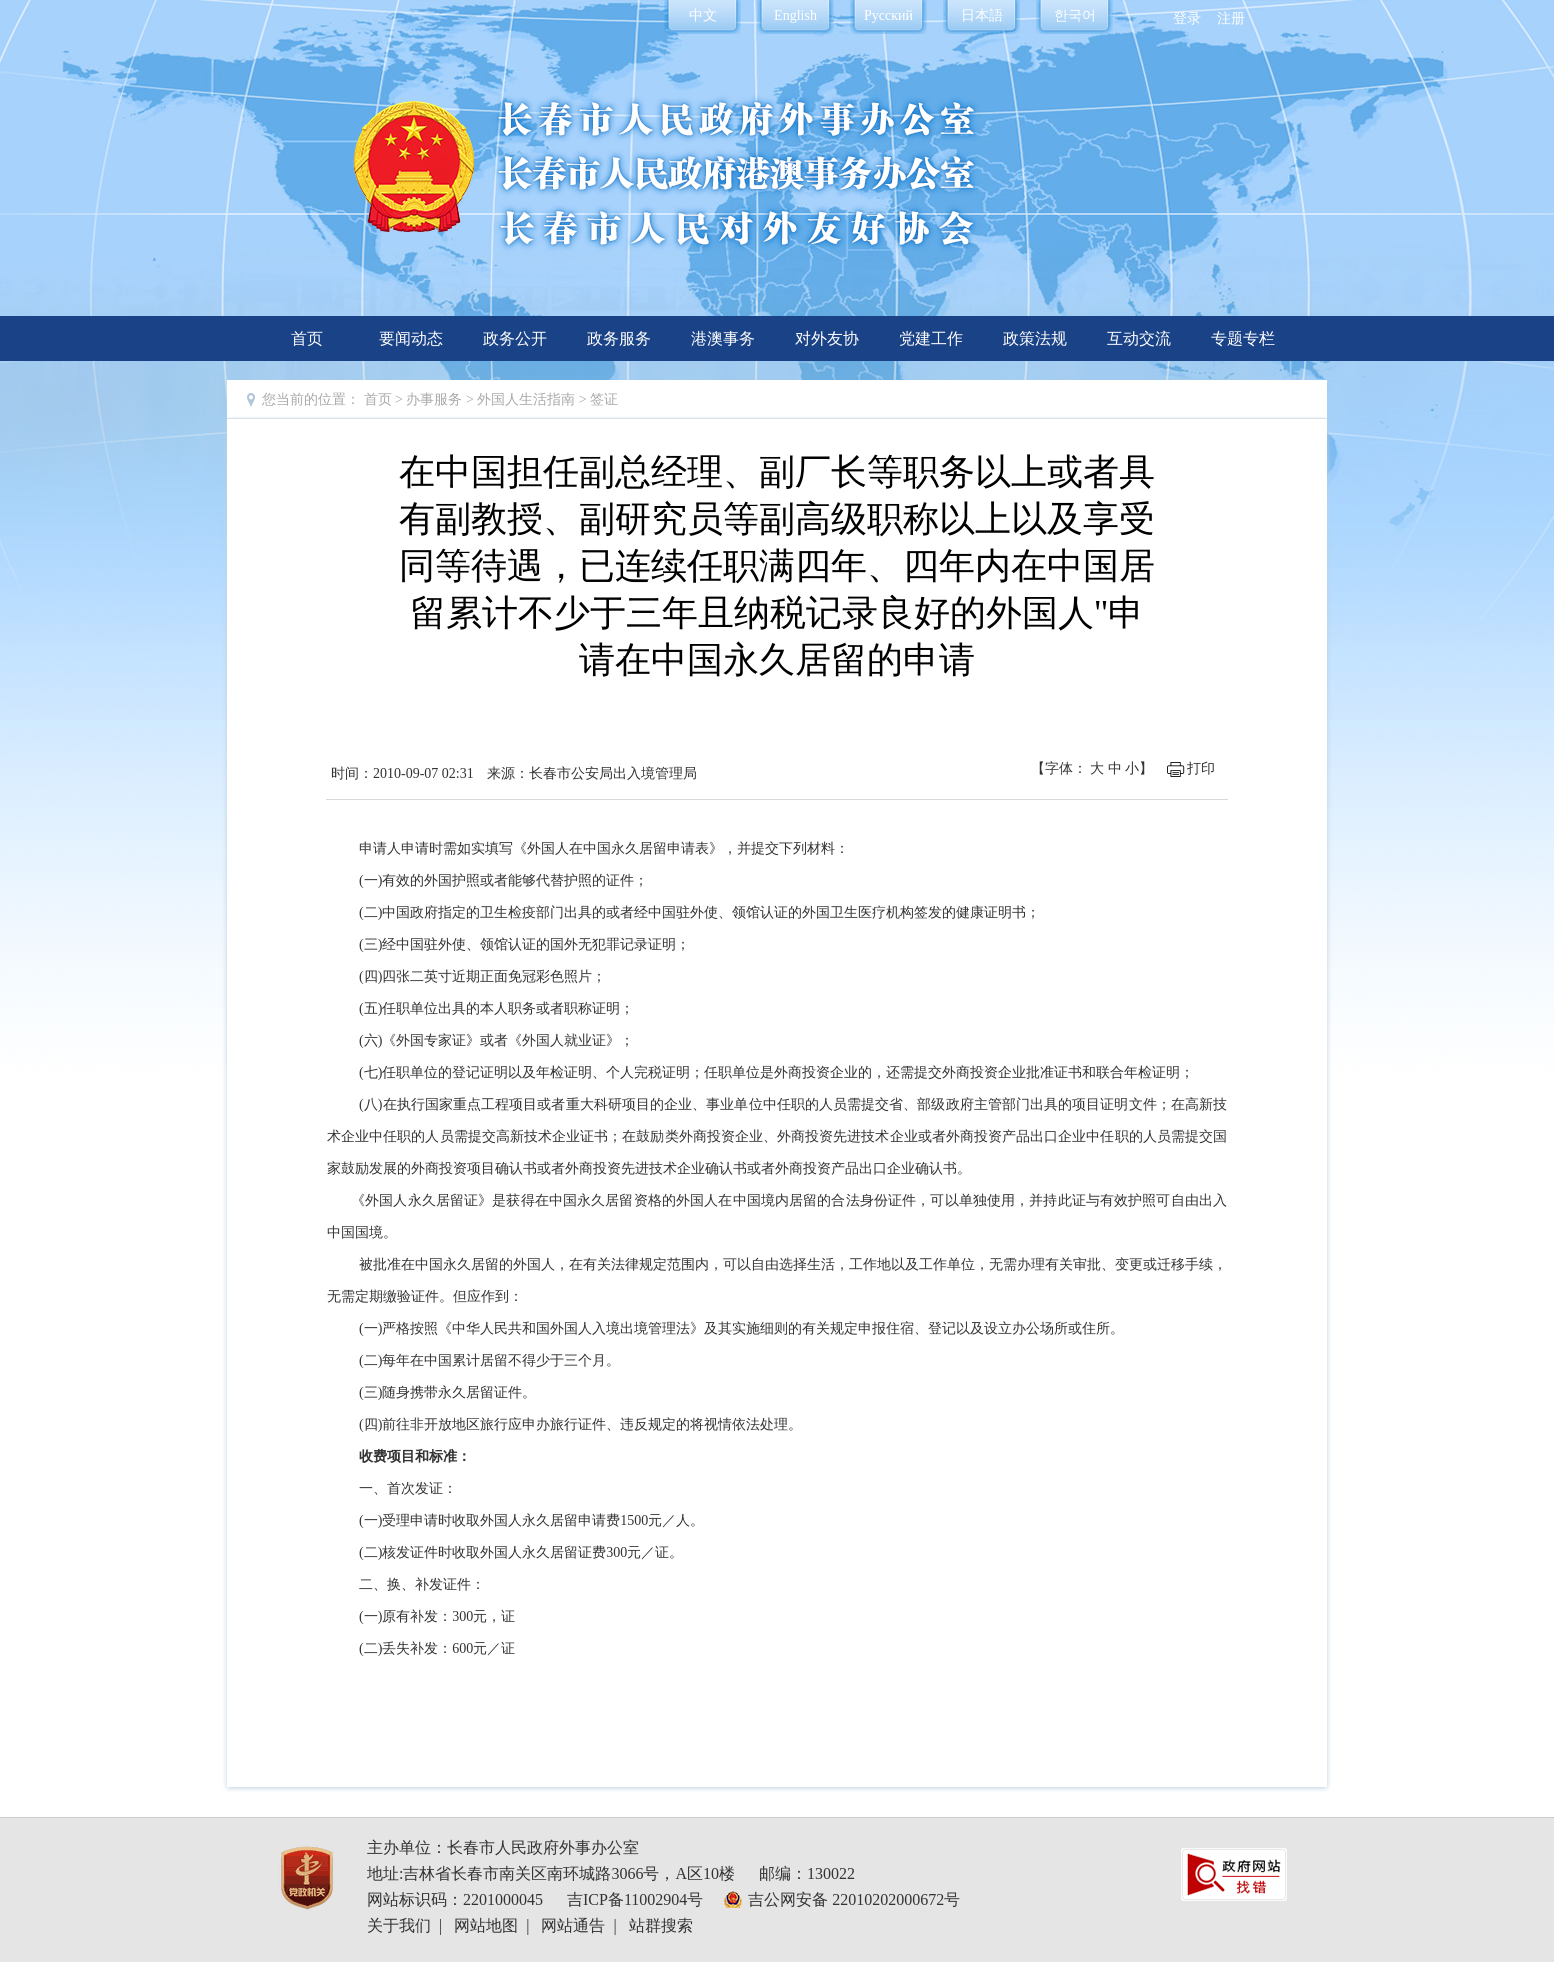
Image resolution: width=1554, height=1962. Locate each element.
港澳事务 (723, 338)
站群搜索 (661, 1925)
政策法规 (1035, 338)
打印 (1201, 768)
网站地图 (486, 1925)
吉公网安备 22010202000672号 (854, 1899)
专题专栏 (1243, 338)
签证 (604, 399)
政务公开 (515, 338)
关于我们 (399, 1925)
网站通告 (573, 1925)
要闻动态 (411, 338)
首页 (307, 338)
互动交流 (1139, 338)
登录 (1187, 18)
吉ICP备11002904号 (635, 1899)
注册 (1231, 18)
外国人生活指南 (528, 399)
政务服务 (619, 338)
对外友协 (827, 338)
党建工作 (931, 338)
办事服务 (434, 399)
